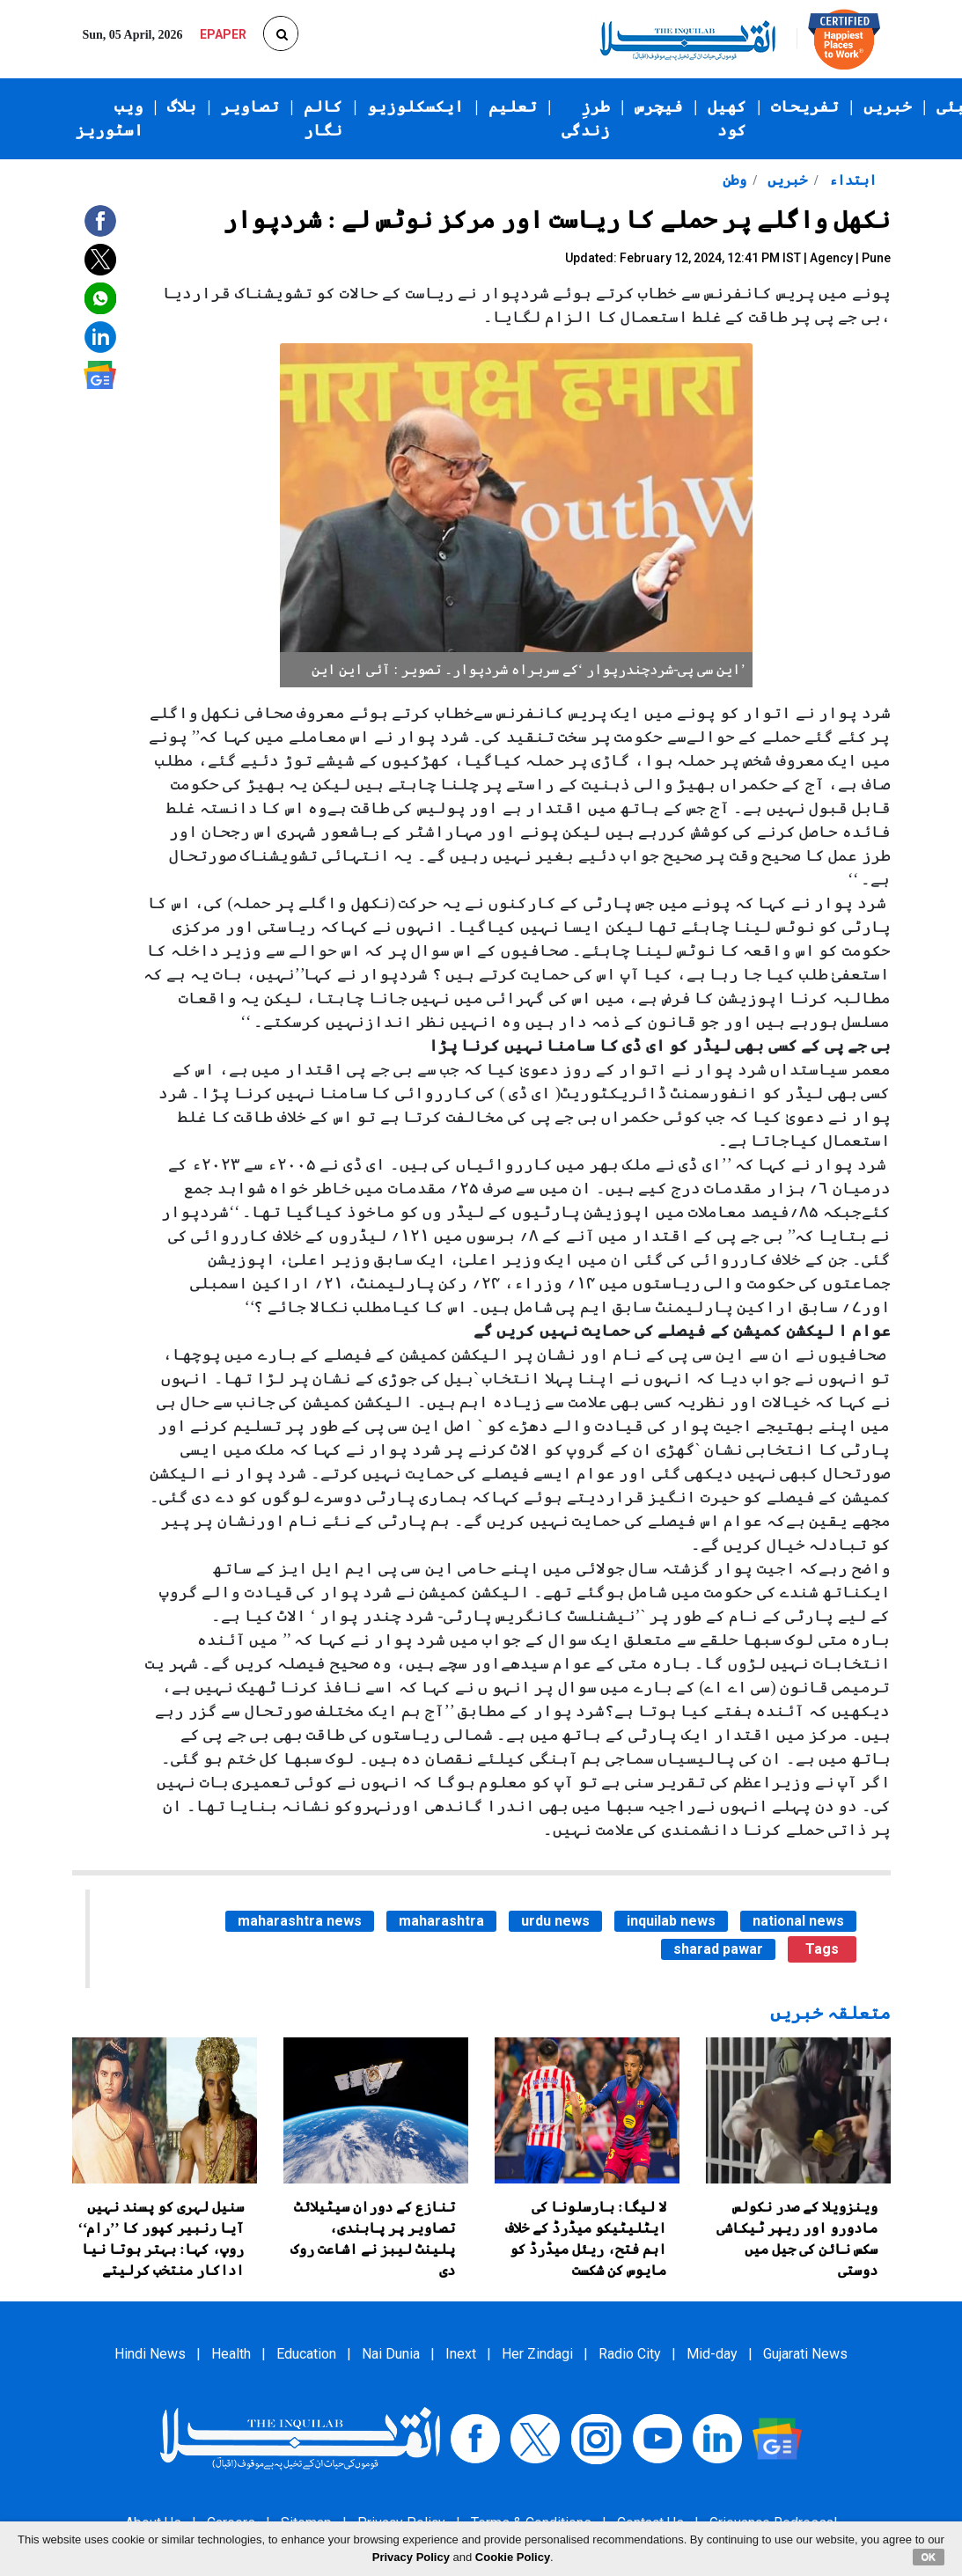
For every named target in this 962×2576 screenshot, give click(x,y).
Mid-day (712, 2353)
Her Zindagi (537, 2353)
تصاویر (250, 106)
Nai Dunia (391, 2353)
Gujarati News (805, 2353)
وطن (734, 179)
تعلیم (512, 106)
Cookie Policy (512, 2557)
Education (306, 2353)
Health (231, 2353)
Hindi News (150, 2353)
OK (929, 2556)
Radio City (629, 2353)
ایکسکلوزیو (415, 106)
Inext (460, 2353)
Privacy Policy (411, 2557)
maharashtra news (300, 1920)
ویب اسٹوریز (109, 118)
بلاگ (181, 106)
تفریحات (805, 106)
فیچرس (659, 106)
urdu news (555, 1920)
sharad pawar (718, 1949)
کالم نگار (323, 118)
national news (798, 1920)
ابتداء (851, 179)
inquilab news (671, 1920)
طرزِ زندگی (586, 118)
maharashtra (441, 1920)
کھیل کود (727, 118)
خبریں (887, 106)
